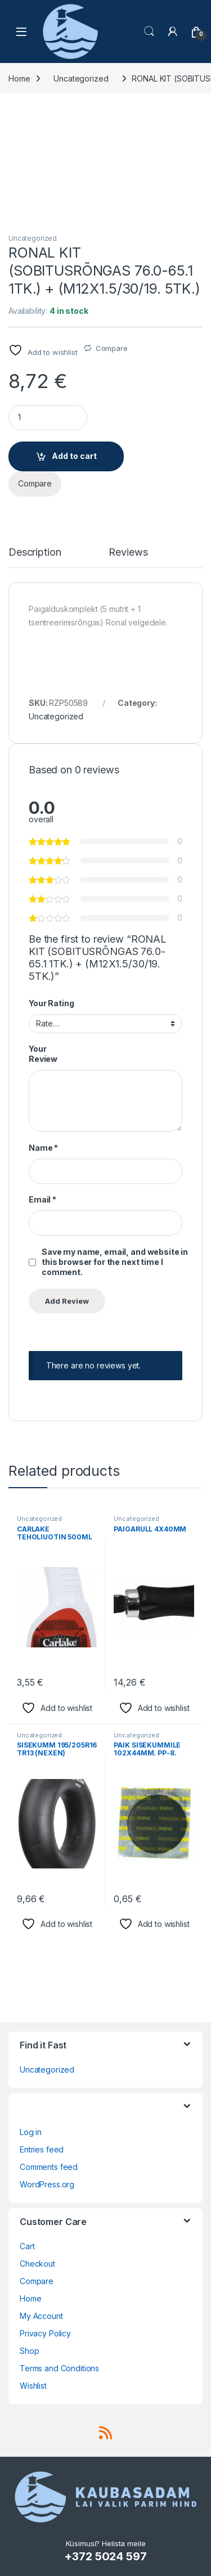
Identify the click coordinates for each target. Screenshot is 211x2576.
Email (42, 1199)
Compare (112, 348)
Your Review (43, 1054)
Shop (29, 2351)
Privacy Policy (45, 2333)
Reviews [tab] (128, 552)
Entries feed (42, 2149)
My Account (41, 2316)
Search (149, 31)
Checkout (37, 2263)
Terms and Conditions (59, 2368)
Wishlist (33, 2385)
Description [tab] (34, 552)
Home (19, 78)
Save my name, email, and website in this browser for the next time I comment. (115, 1262)
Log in (31, 2132)
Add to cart (74, 456)
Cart (27, 2246)
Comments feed (49, 2167)
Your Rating (51, 1003)
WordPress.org (47, 2184)
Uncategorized (80, 78)
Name (43, 1147)
